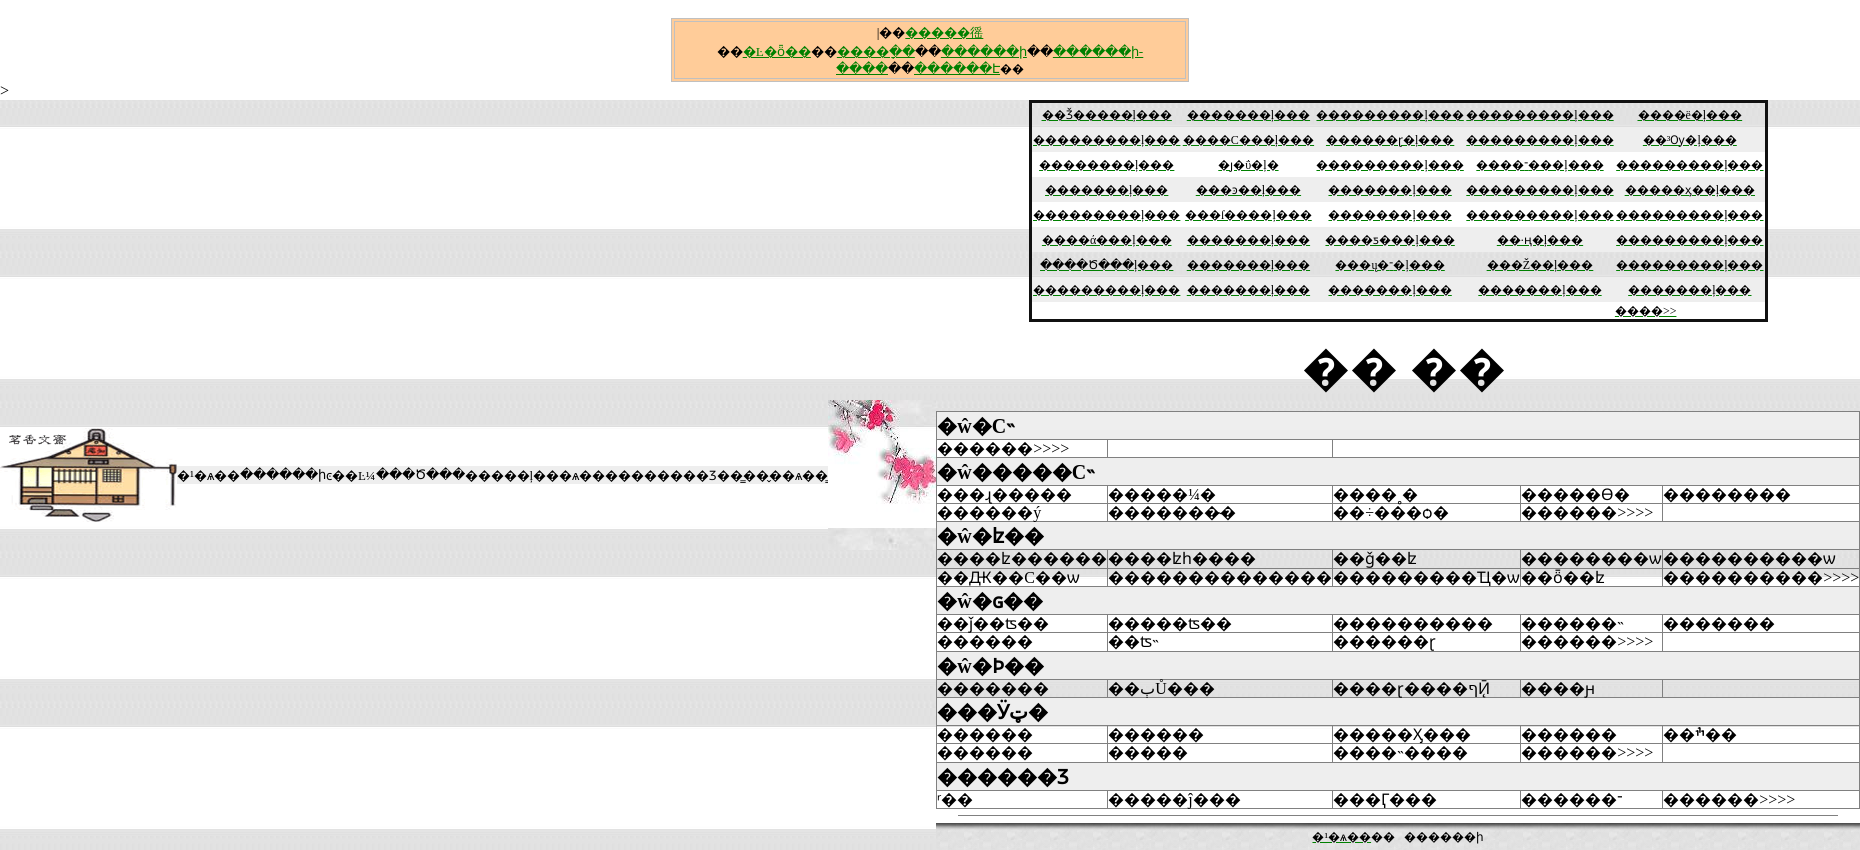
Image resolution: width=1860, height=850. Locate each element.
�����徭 (944, 32)
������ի (984, 51)
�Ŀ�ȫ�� (777, 51)
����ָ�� (876, 51)
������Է (957, 68)
